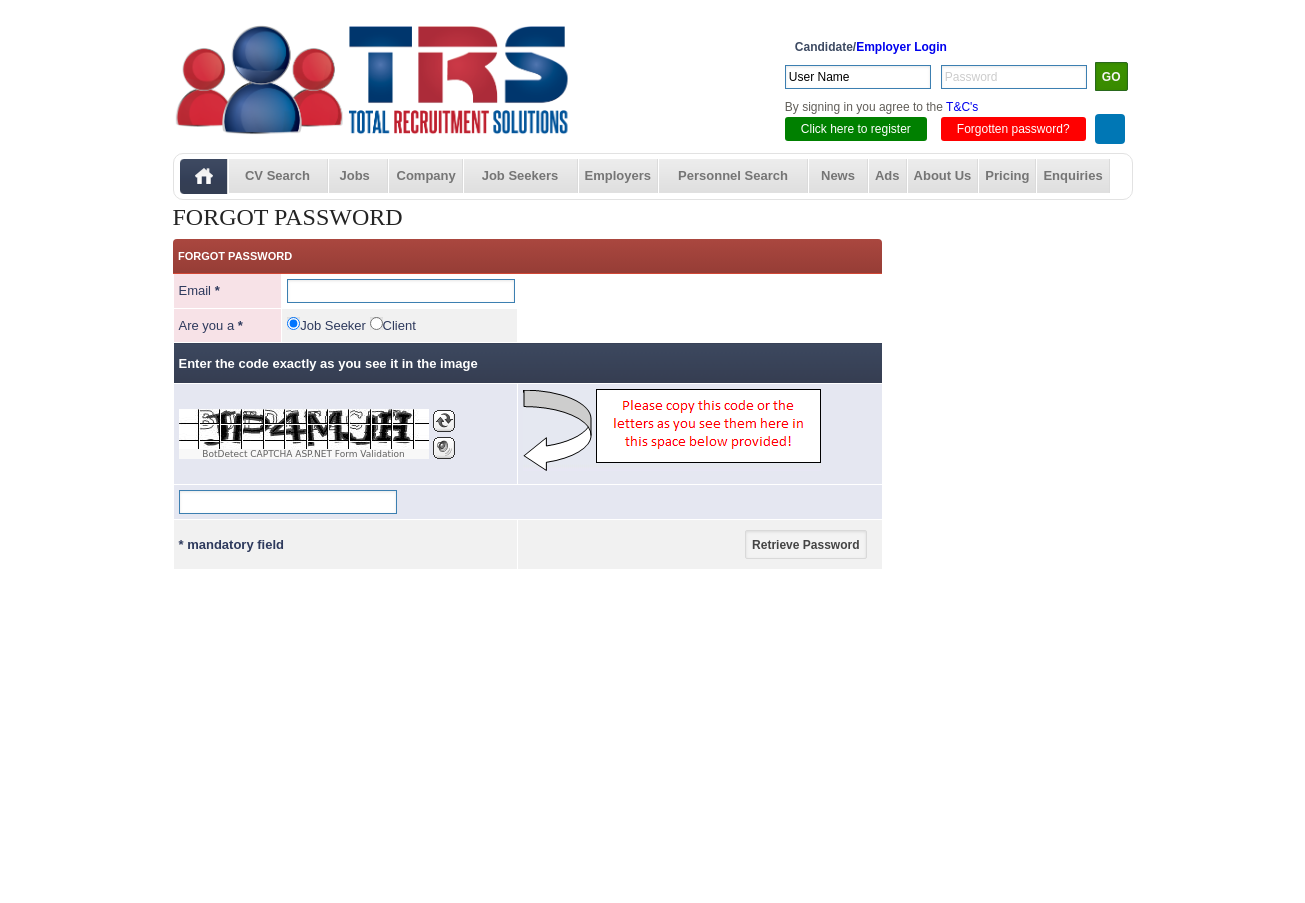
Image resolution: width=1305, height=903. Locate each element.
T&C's (962, 107)
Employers (618, 175)
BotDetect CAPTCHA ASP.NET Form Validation (303, 454)
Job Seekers (520, 175)
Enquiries (1072, 175)
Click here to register (856, 129)
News (838, 175)
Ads (887, 175)
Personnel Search (733, 175)
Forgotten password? (1013, 129)
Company (426, 175)
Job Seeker (333, 325)
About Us (943, 175)
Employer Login (901, 47)
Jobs (355, 175)
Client (399, 325)
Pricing (1007, 175)
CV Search (277, 175)
